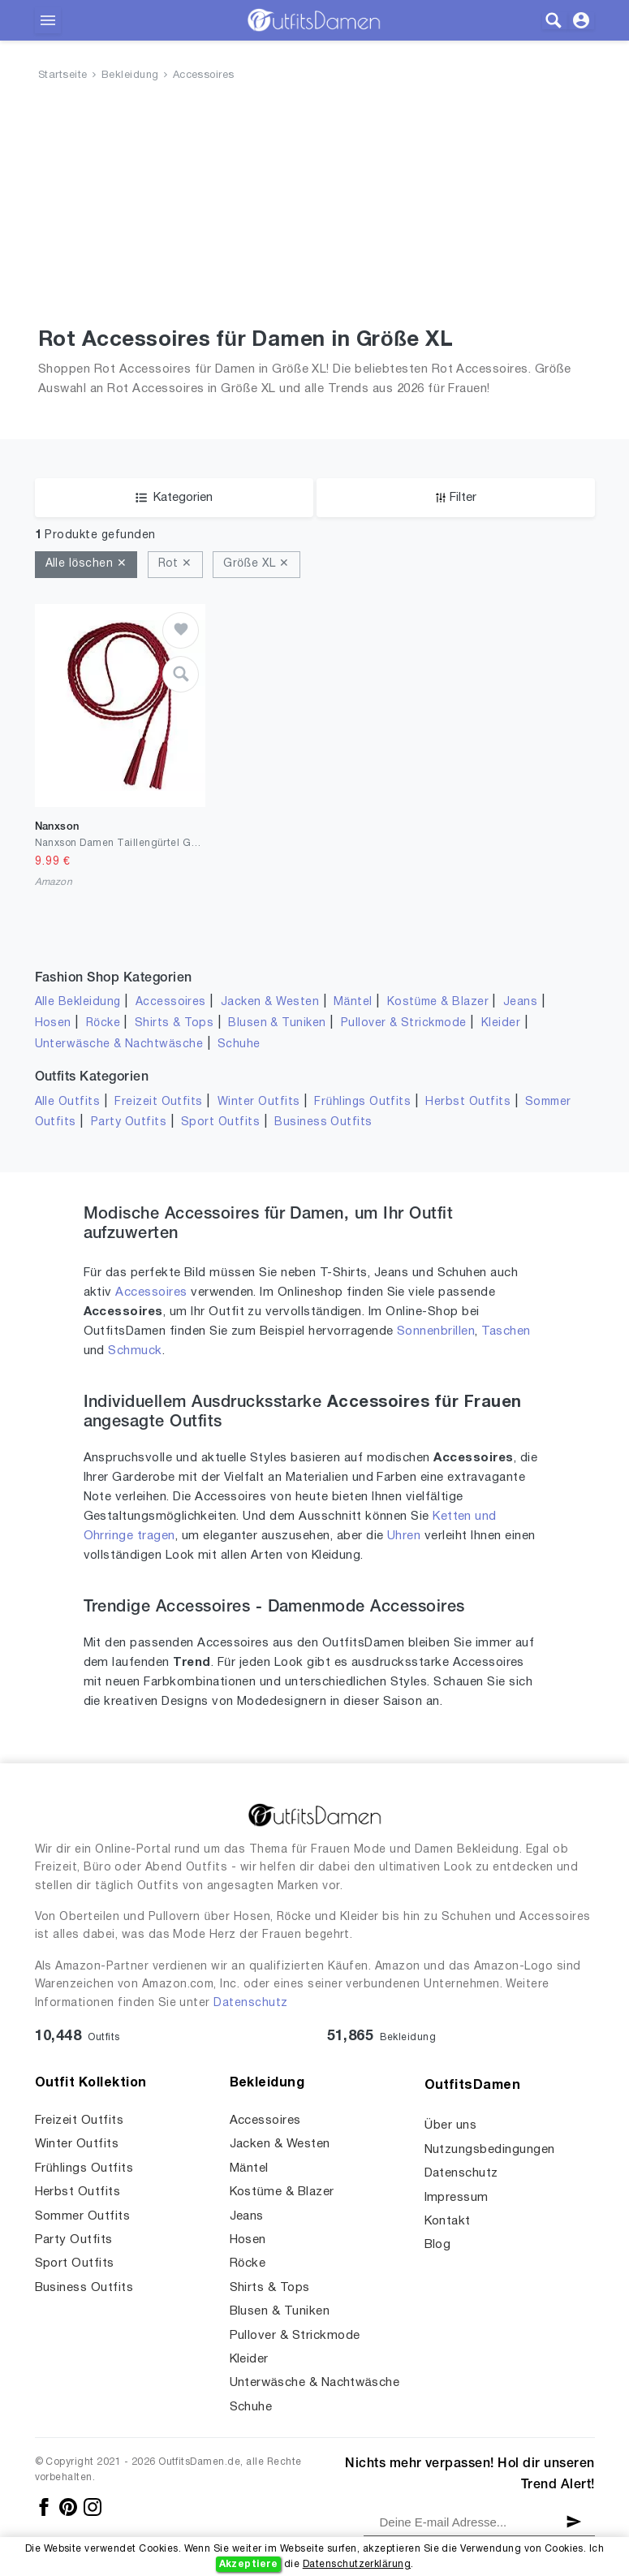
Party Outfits (128, 1122)
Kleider (500, 1023)
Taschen (505, 1331)
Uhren (403, 1536)
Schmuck (135, 1351)
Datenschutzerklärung (357, 2564)
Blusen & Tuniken (277, 1023)
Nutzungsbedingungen (489, 2149)
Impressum (456, 2197)
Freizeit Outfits (158, 1102)
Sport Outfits (220, 1122)
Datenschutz (250, 2003)
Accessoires (204, 75)
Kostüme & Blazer (438, 1002)
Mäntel (353, 1002)
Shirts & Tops (174, 1023)
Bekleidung (130, 75)
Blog (437, 2244)
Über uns (450, 2125)
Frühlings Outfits (362, 1102)
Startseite (63, 75)
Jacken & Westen (270, 1002)
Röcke (103, 1023)
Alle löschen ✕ (86, 564)
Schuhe (239, 1044)
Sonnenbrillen (436, 1331)
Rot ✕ (175, 564)
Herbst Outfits (468, 1102)
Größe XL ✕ (256, 564)
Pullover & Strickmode (404, 1023)
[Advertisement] (314, 207)
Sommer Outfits (83, 2216)
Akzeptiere (248, 2564)
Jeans (520, 1002)
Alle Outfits (68, 1102)
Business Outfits (323, 1122)
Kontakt (447, 2221)
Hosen (53, 1023)
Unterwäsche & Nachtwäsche (119, 1044)
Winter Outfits (259, 1102)
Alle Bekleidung (78, 1002)
